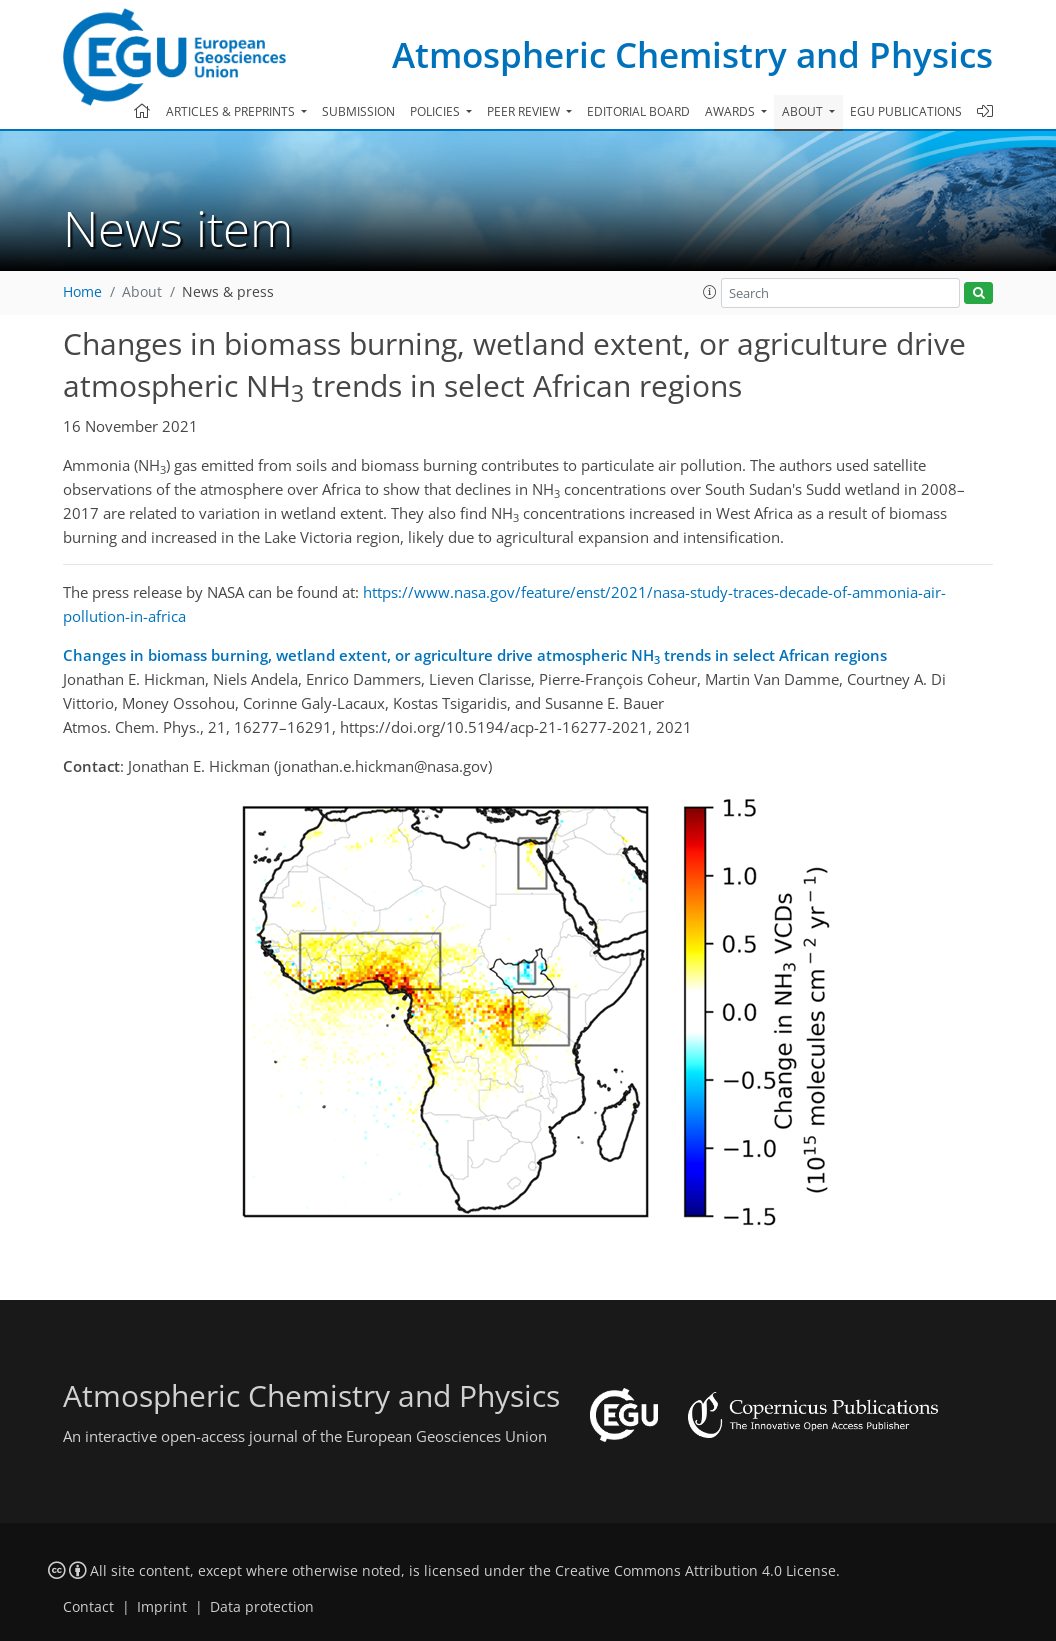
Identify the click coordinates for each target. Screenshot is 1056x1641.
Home (82, 292)
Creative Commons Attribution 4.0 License (695, 1571)
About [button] (804, 111)
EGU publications (906, 111)
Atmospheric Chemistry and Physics (692, 54)
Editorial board (638, 111)
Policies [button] (436, 111)
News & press (228, 292)
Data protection (262, 1607)
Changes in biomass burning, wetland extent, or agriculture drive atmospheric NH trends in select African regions (475, 656)
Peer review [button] (525, 111)
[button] (710, 292)
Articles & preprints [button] (232, 111)
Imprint (162, 1607)
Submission (358, 111)
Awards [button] (731, 111)
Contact (88, 1607)
